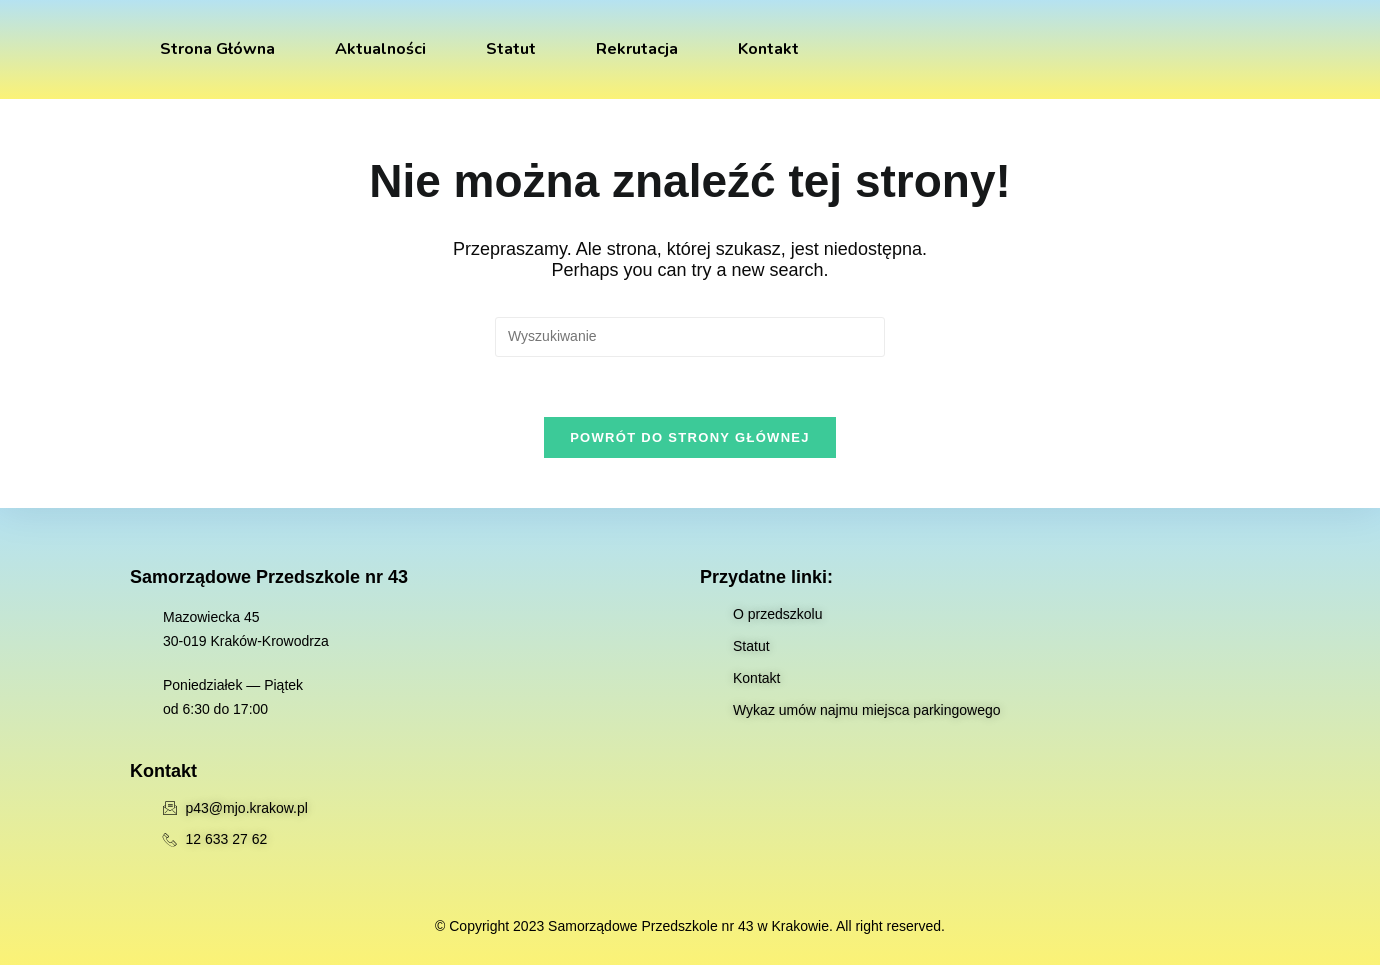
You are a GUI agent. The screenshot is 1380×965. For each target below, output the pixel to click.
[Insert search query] (690, 337)
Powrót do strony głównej (690, 437)
